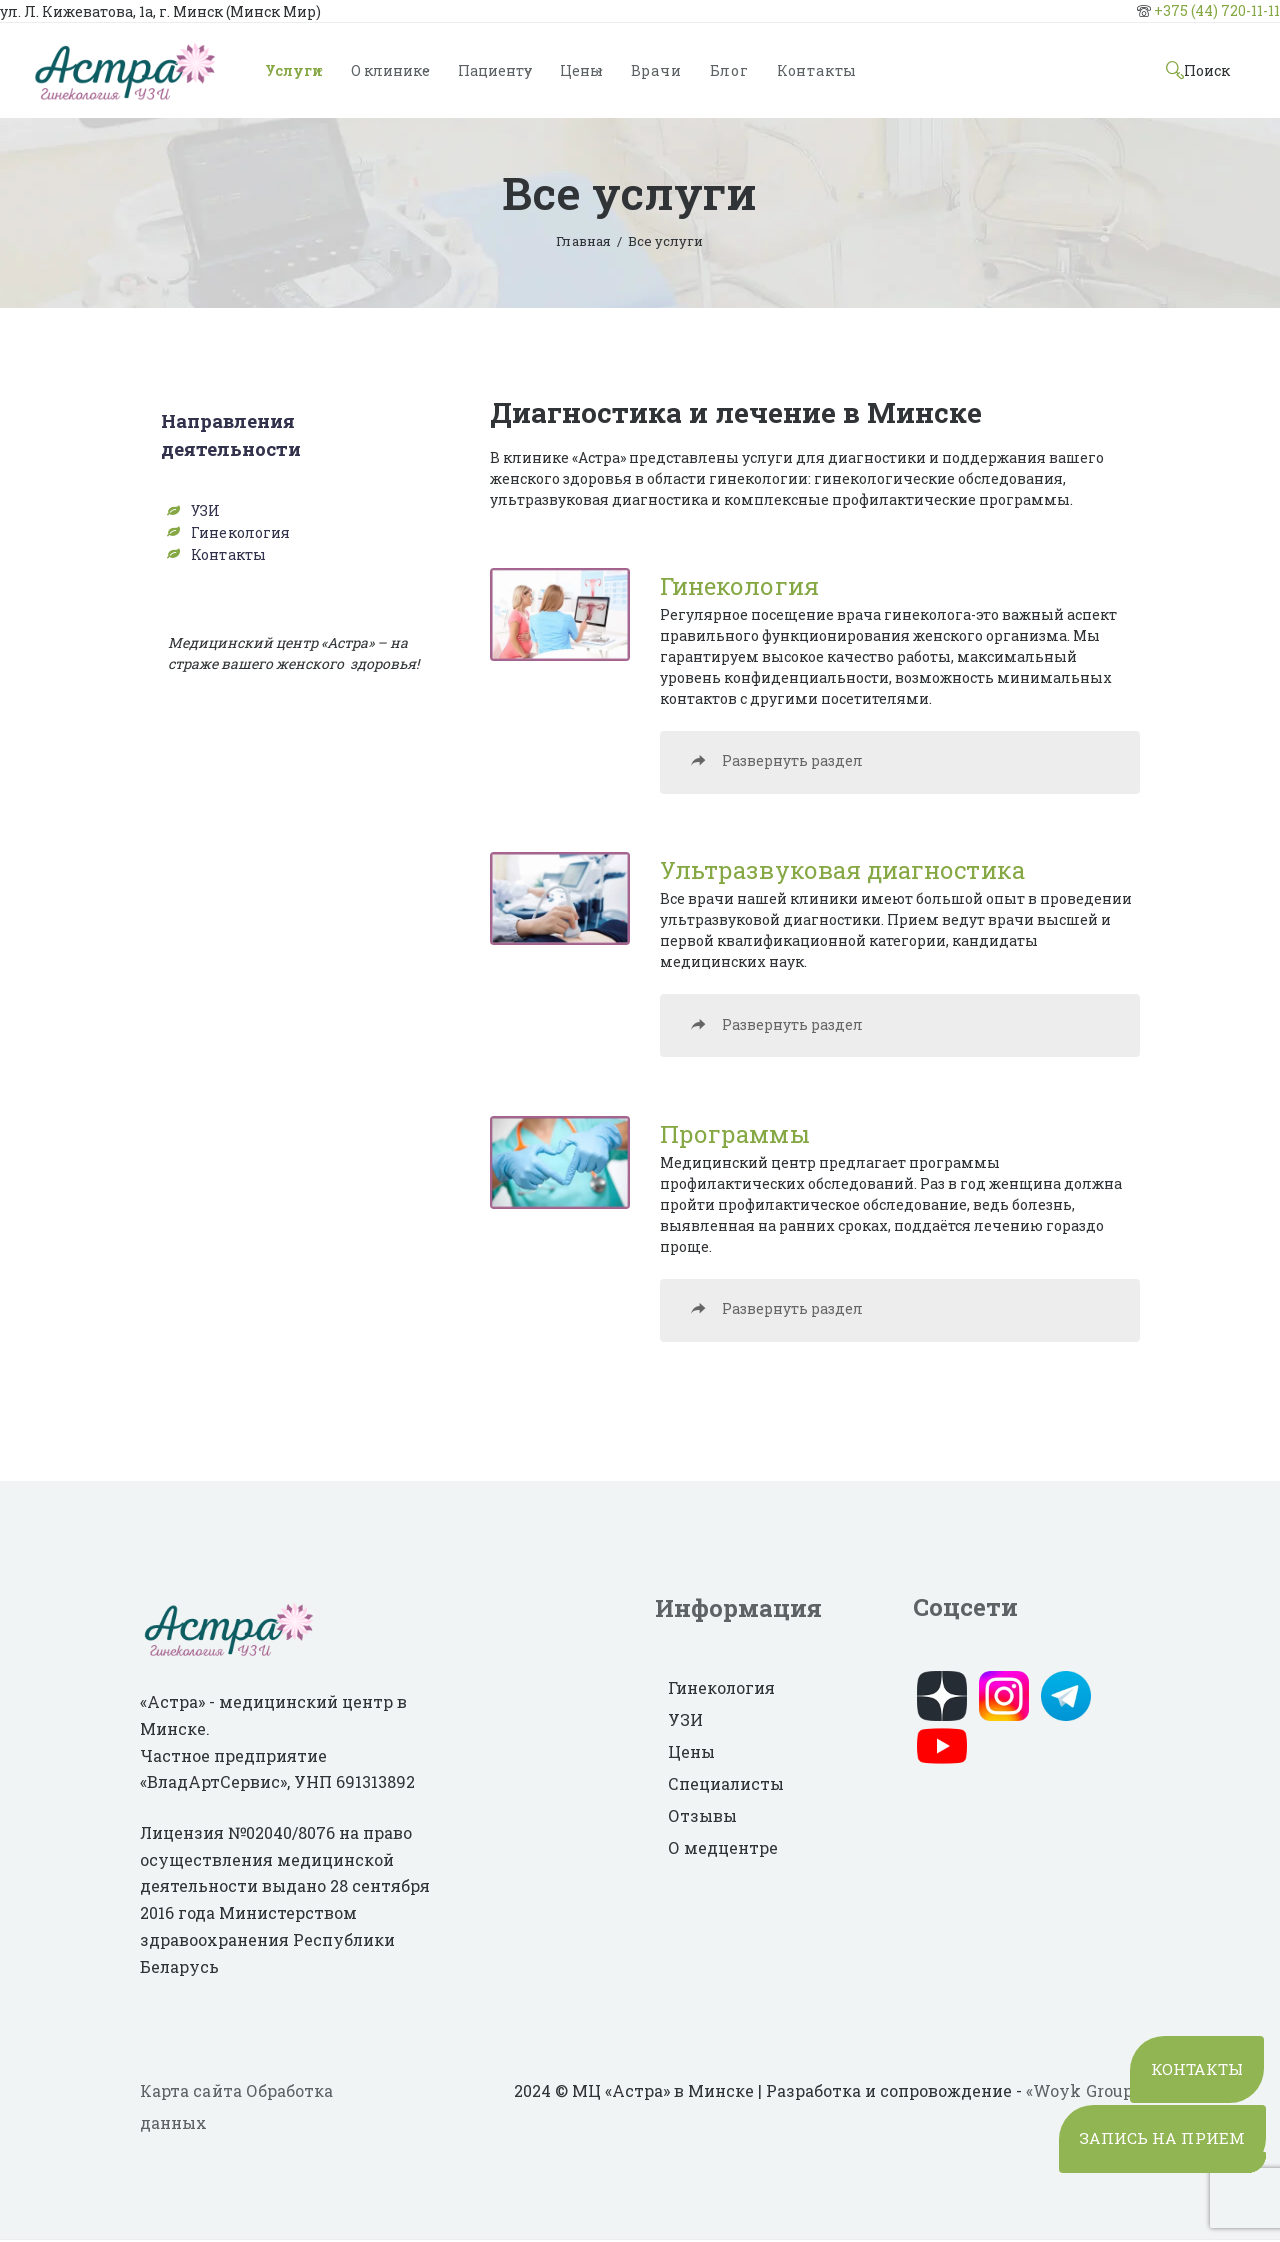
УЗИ (206, 510)
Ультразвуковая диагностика (841, 871)
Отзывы (702, 1817)
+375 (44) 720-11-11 (1217, 10)
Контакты (228, 552)
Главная (584, 241)
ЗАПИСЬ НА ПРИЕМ (1156, 2126)
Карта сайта (190, 2092)
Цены (691, 1753)
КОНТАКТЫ (1191, 2046)
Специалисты (726, 1785)
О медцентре (723, 1849)
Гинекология (739, 586)
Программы (734, 1135)
